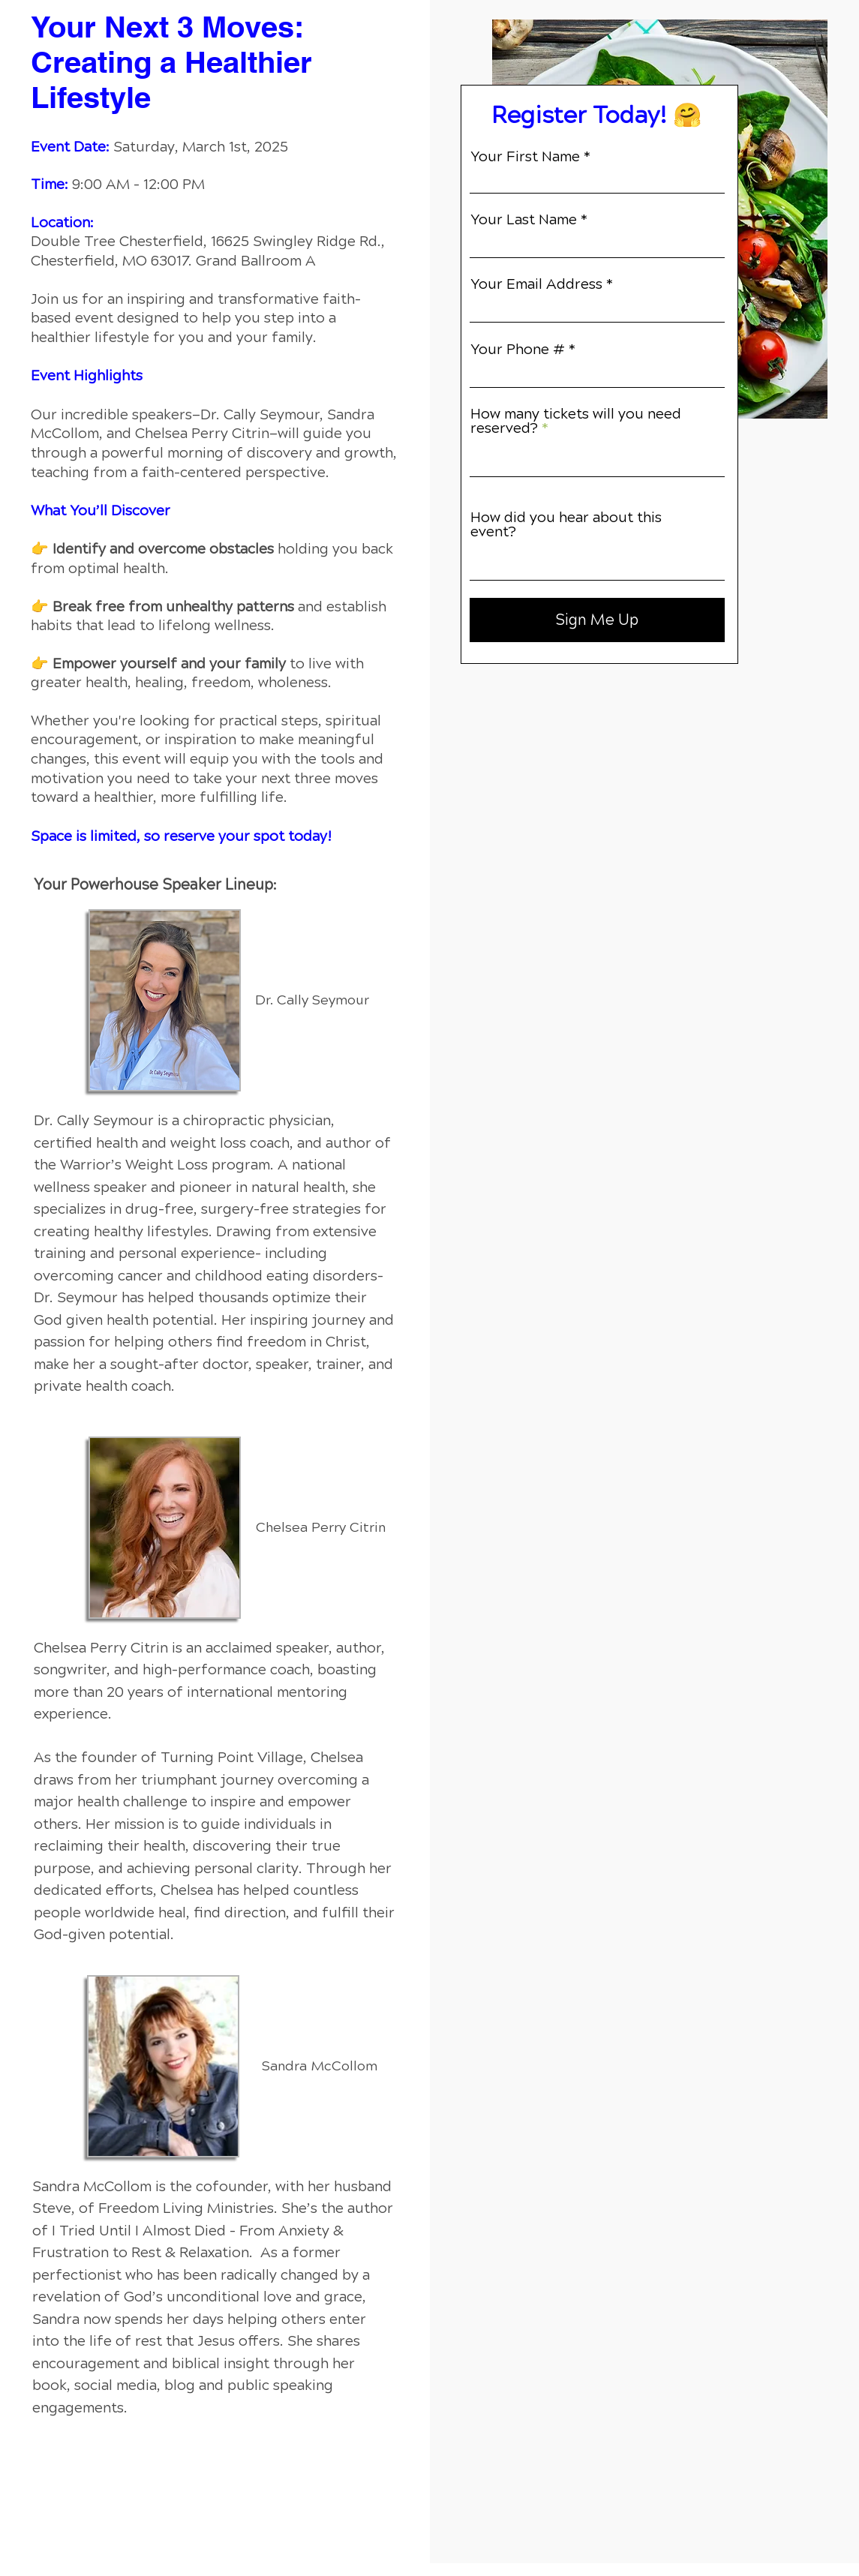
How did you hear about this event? (566, 524)
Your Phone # (517, 349)
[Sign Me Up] (597, 620)
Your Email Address (536, 284)
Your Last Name (523, 219)
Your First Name (525, 156)
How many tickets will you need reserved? (575, 421)
